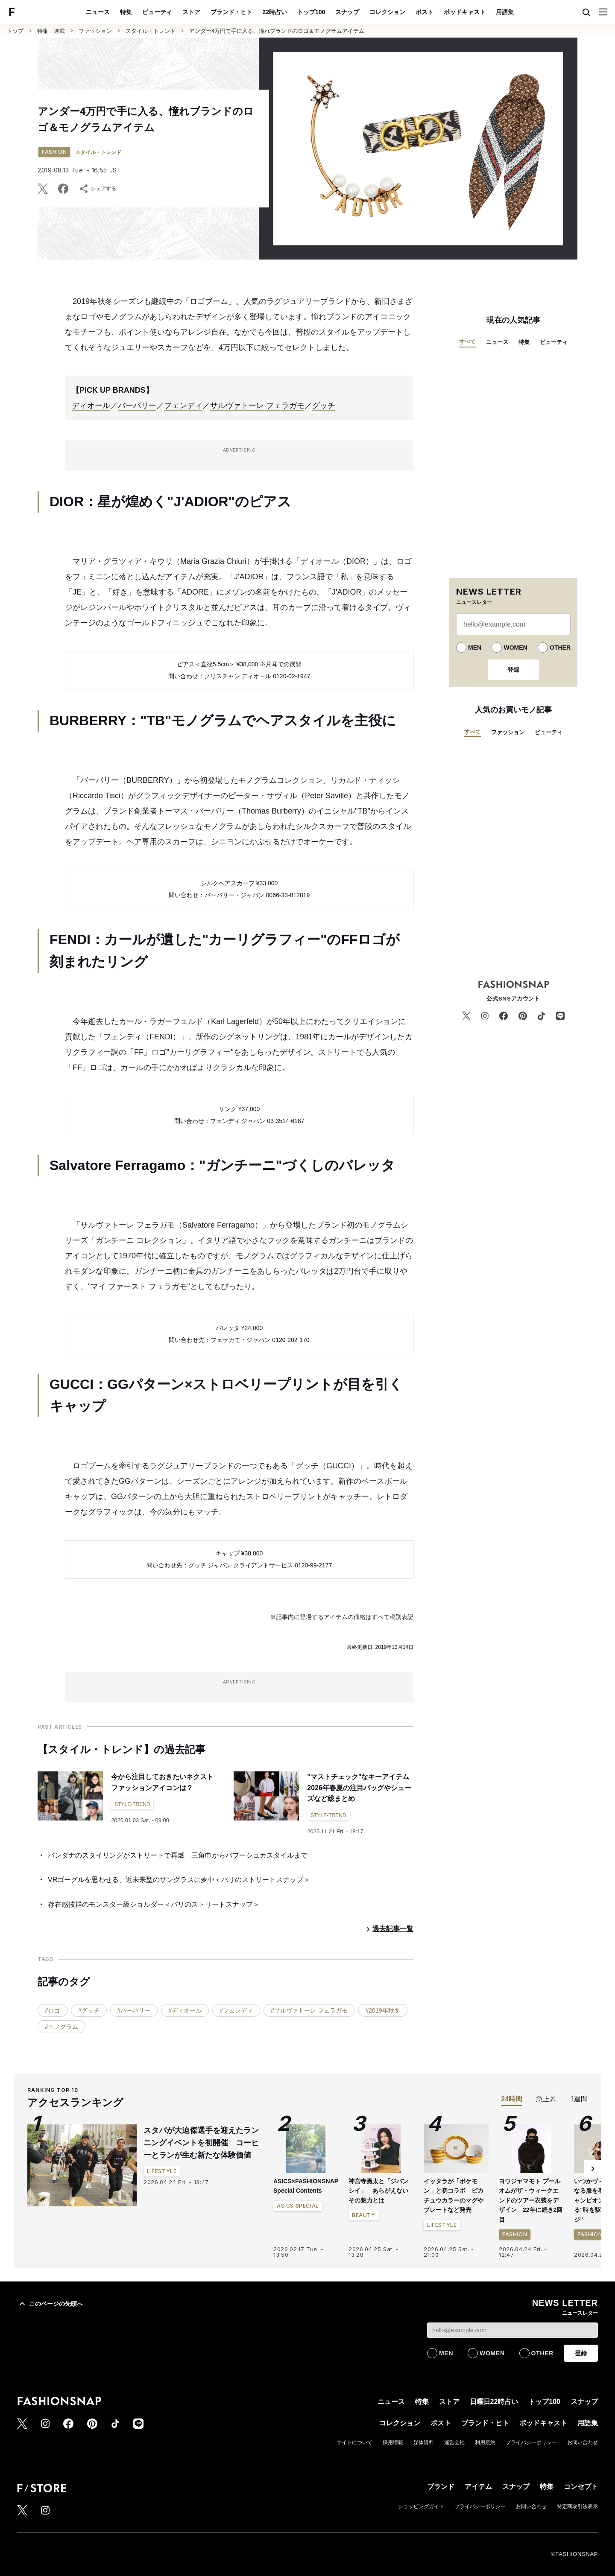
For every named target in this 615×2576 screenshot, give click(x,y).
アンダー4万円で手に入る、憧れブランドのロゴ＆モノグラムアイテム (276, 31)
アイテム (478, 2486)
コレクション (387, 12)
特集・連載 (51, 31)
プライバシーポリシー (531, 2442)
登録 (513, 669)
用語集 (505, 12)
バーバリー (137, 405)
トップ (15, 31)
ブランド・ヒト (231, 12)
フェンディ (183, 405)
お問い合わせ (582, 2442)
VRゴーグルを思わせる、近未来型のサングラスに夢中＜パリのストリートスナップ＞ (179, 1879)
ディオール (91, 405)
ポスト (424, 12)
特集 (126, 12)
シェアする (97, 189)
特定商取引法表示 (577, 2506)
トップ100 (311, 12)
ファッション (95, 31)
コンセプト (581, 2486)
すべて (467, 341)
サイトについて (354, 2442)
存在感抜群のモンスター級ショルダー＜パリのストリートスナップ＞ (154, 1904)
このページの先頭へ (50, 2304)
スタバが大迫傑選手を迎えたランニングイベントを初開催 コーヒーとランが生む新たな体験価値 (201, 2142)
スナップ (347, 12)
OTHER (560, 647)
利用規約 (485, 2442)
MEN (474, 647)
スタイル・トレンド (151, 31)
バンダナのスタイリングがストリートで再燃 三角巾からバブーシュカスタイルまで (178, 1855)
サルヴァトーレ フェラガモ (257, 405)
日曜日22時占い (494, 2401)
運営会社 (454, 2442)
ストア (191, 12)
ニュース (98, 12)
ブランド (440, 2486)
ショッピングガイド (421, 2506)
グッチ (323, 405)
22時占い (275, 12)
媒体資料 (423, 2442)
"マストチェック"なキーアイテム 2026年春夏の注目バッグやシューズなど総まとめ (361, 1787)
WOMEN (515, 647)
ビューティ (157, 12)
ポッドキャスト (465, 12)
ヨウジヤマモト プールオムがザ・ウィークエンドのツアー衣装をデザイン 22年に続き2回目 (530, 2200)
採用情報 (393, 2442)
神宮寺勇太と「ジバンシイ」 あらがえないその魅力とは (378, 2191)
